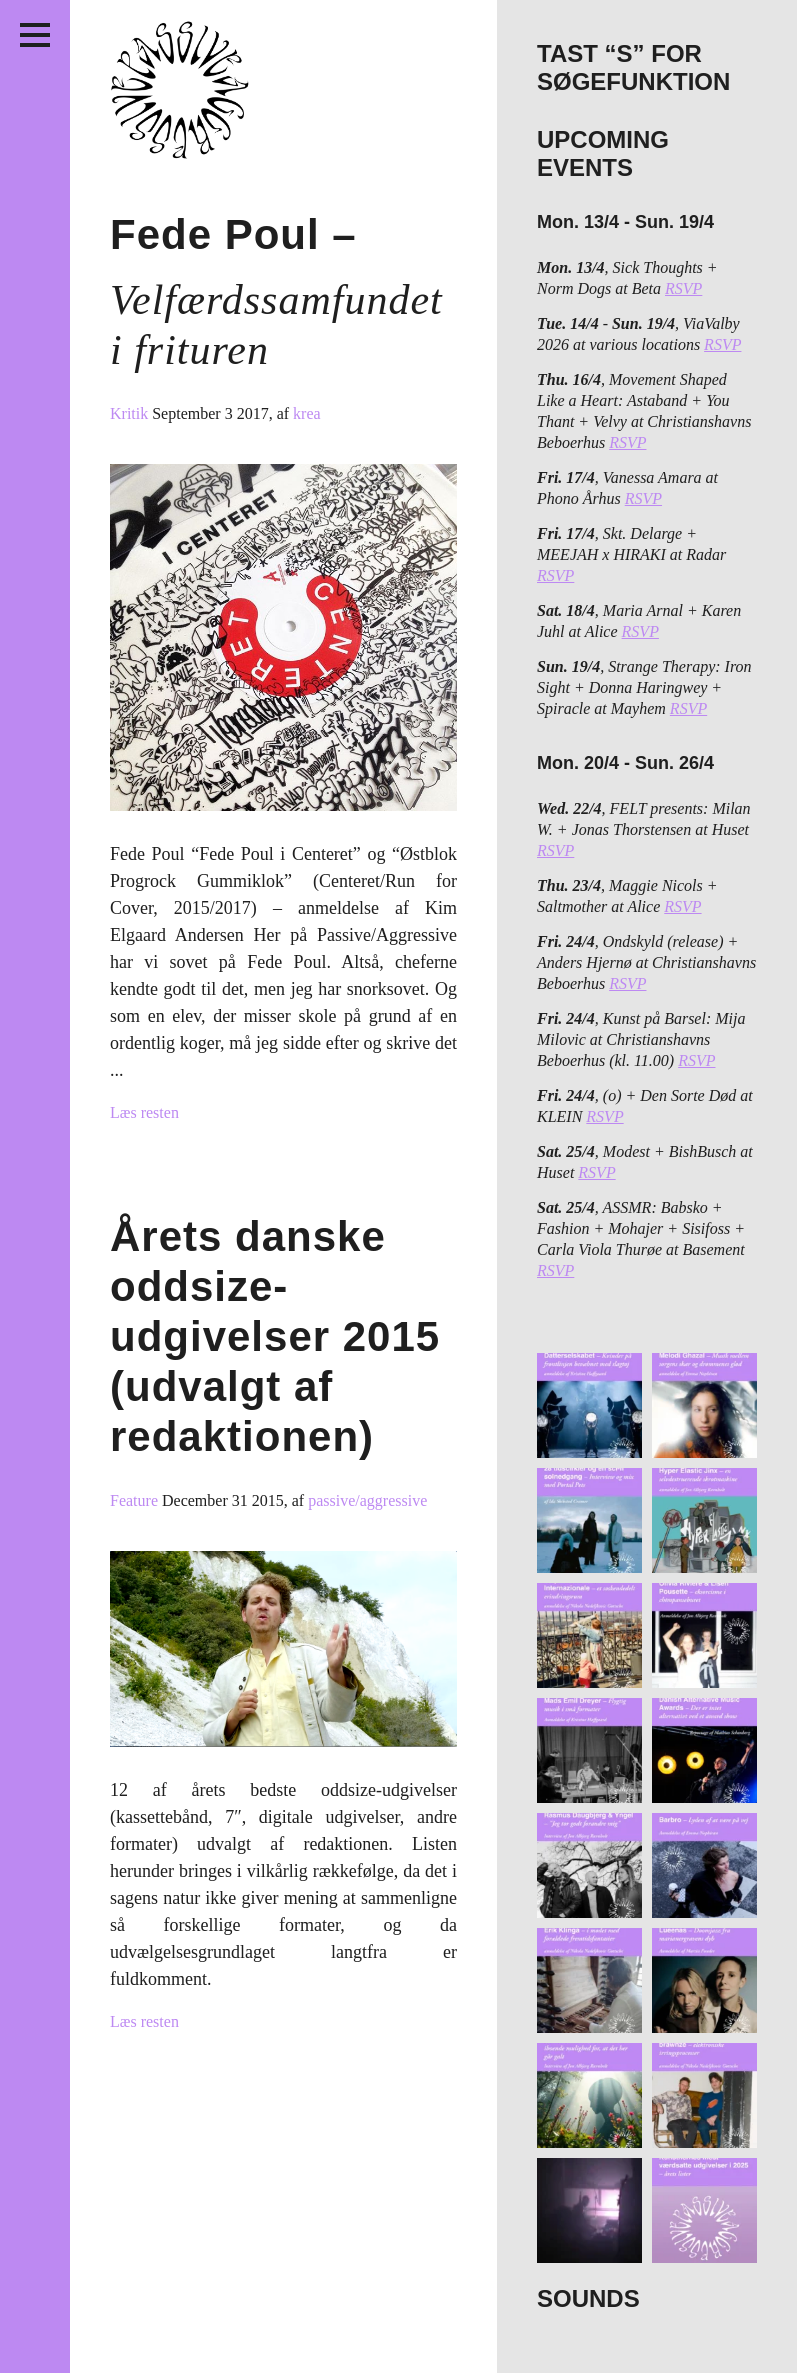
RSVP (683, 288)
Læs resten (144, 1112)
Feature (136, 1500)
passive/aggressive (367, 1500)
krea (307, 413)
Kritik (131, 413)
